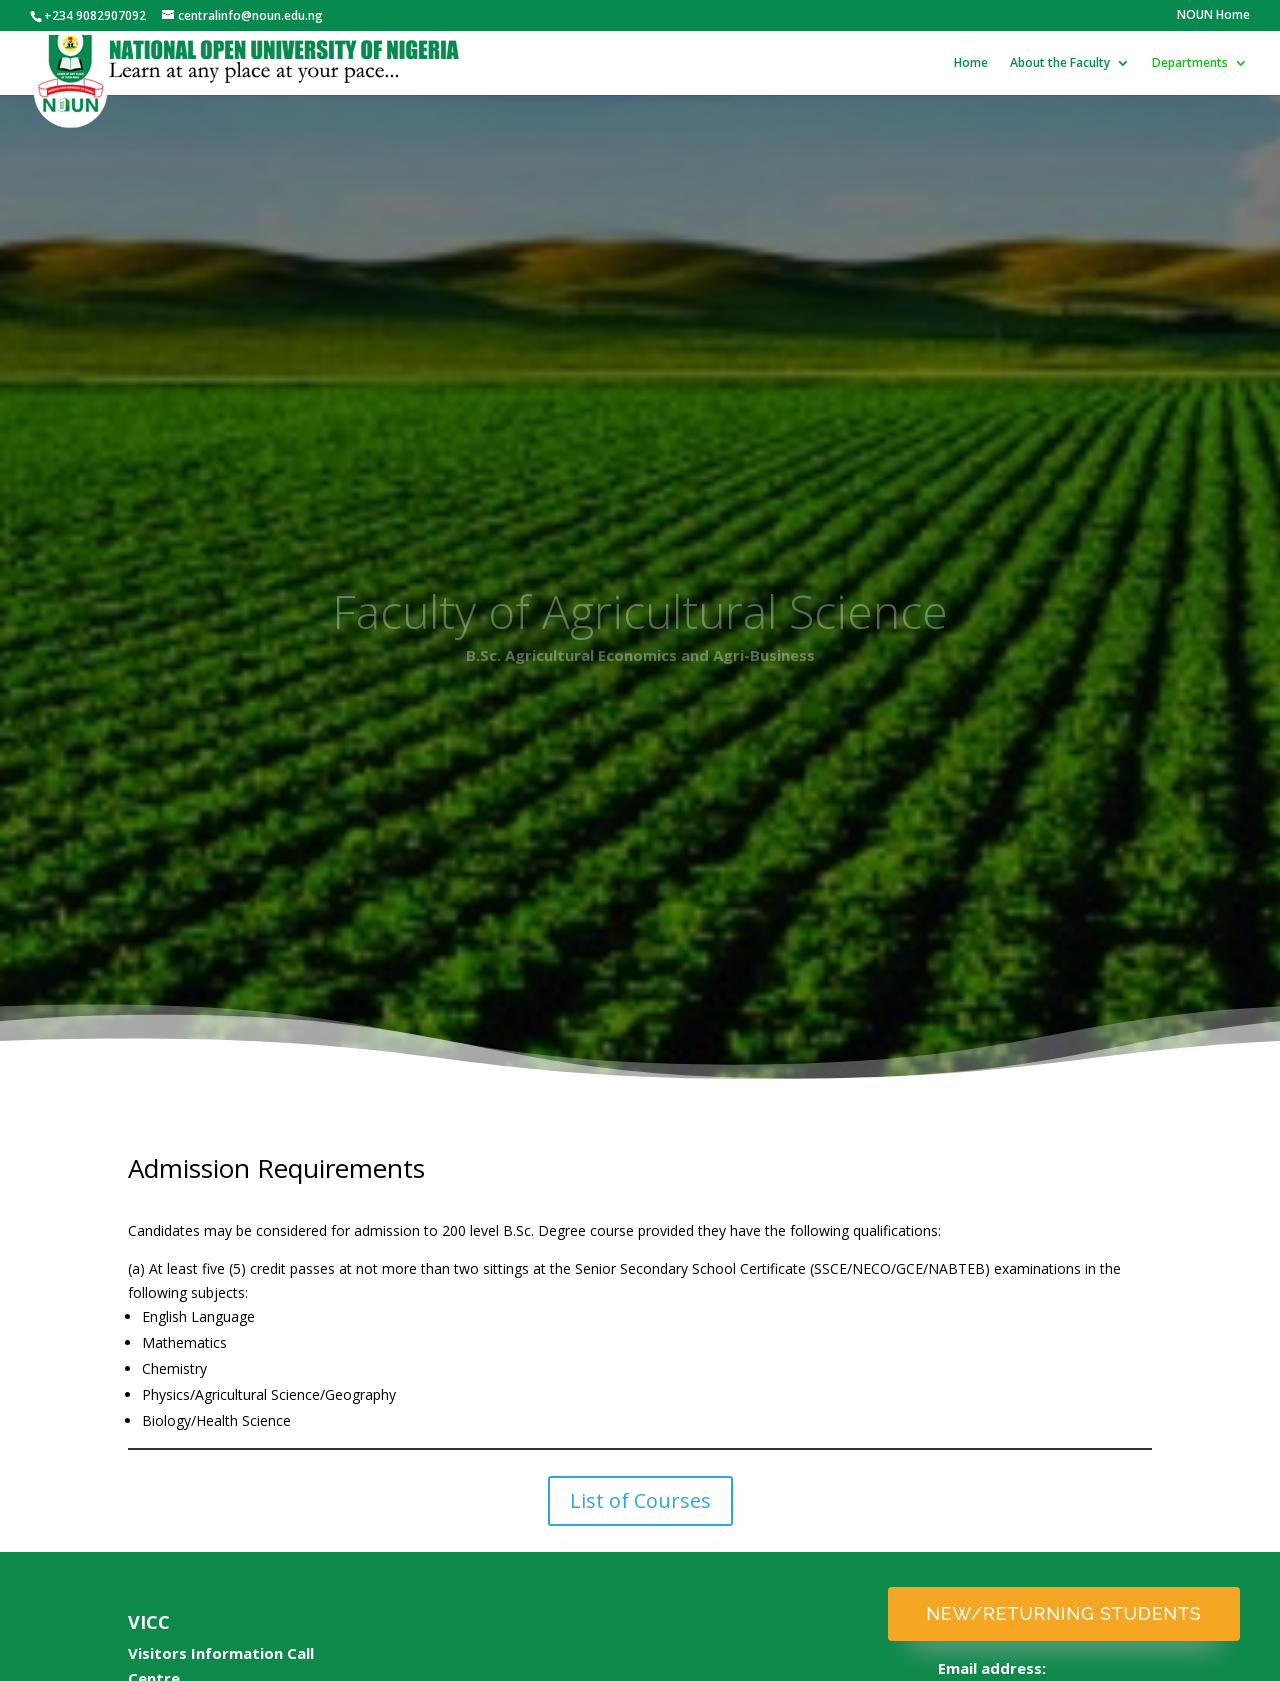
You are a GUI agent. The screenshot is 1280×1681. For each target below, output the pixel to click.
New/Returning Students (1063, 1613)
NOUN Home (1213, 16)
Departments (1190, 63)
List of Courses (640, 1500)
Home (971, 63)
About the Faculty (1060, 63)
